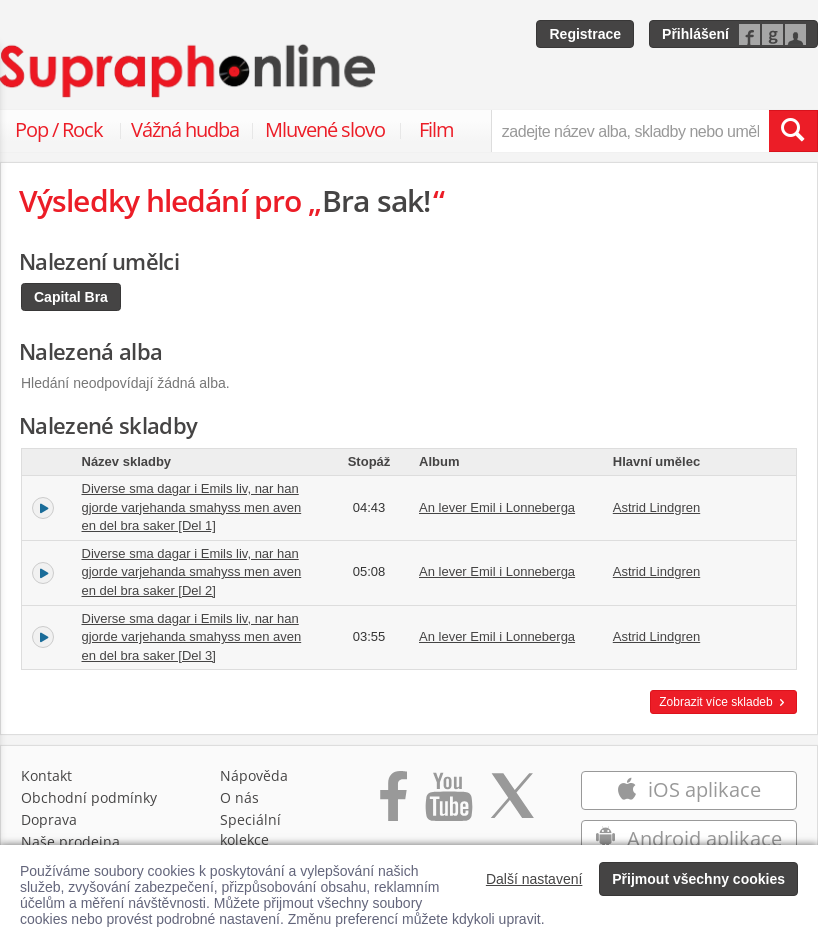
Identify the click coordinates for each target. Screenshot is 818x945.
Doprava (49, 819)
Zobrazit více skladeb (723, 702)
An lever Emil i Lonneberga (497, 507)
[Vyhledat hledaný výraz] (793, 131)
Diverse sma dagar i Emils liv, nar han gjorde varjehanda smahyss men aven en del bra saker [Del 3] (192, 637)
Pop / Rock (59, 129)
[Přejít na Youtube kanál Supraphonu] (448, 806)
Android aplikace (688, 838)
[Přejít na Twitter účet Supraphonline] (512, 806)
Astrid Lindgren (656, 507)
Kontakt (46, 775)
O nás (239, 797)
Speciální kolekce (250, 829)
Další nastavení (534, 879)
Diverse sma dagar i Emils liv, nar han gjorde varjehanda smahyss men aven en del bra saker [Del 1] (192, 507)
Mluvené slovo (325, 129)
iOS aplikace (688, 789)
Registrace (585, 34)
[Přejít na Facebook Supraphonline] (393, 806)
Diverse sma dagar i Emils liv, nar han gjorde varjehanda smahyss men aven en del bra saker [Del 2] (192, 572)
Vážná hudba (185, 129)
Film (436, 129)
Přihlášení (695, 34)
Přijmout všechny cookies (698, 879)
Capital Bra (71, 297)
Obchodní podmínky (89, 797)
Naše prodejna (70, 841)
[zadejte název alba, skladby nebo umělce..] (630, 131)
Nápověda (254, 775)
